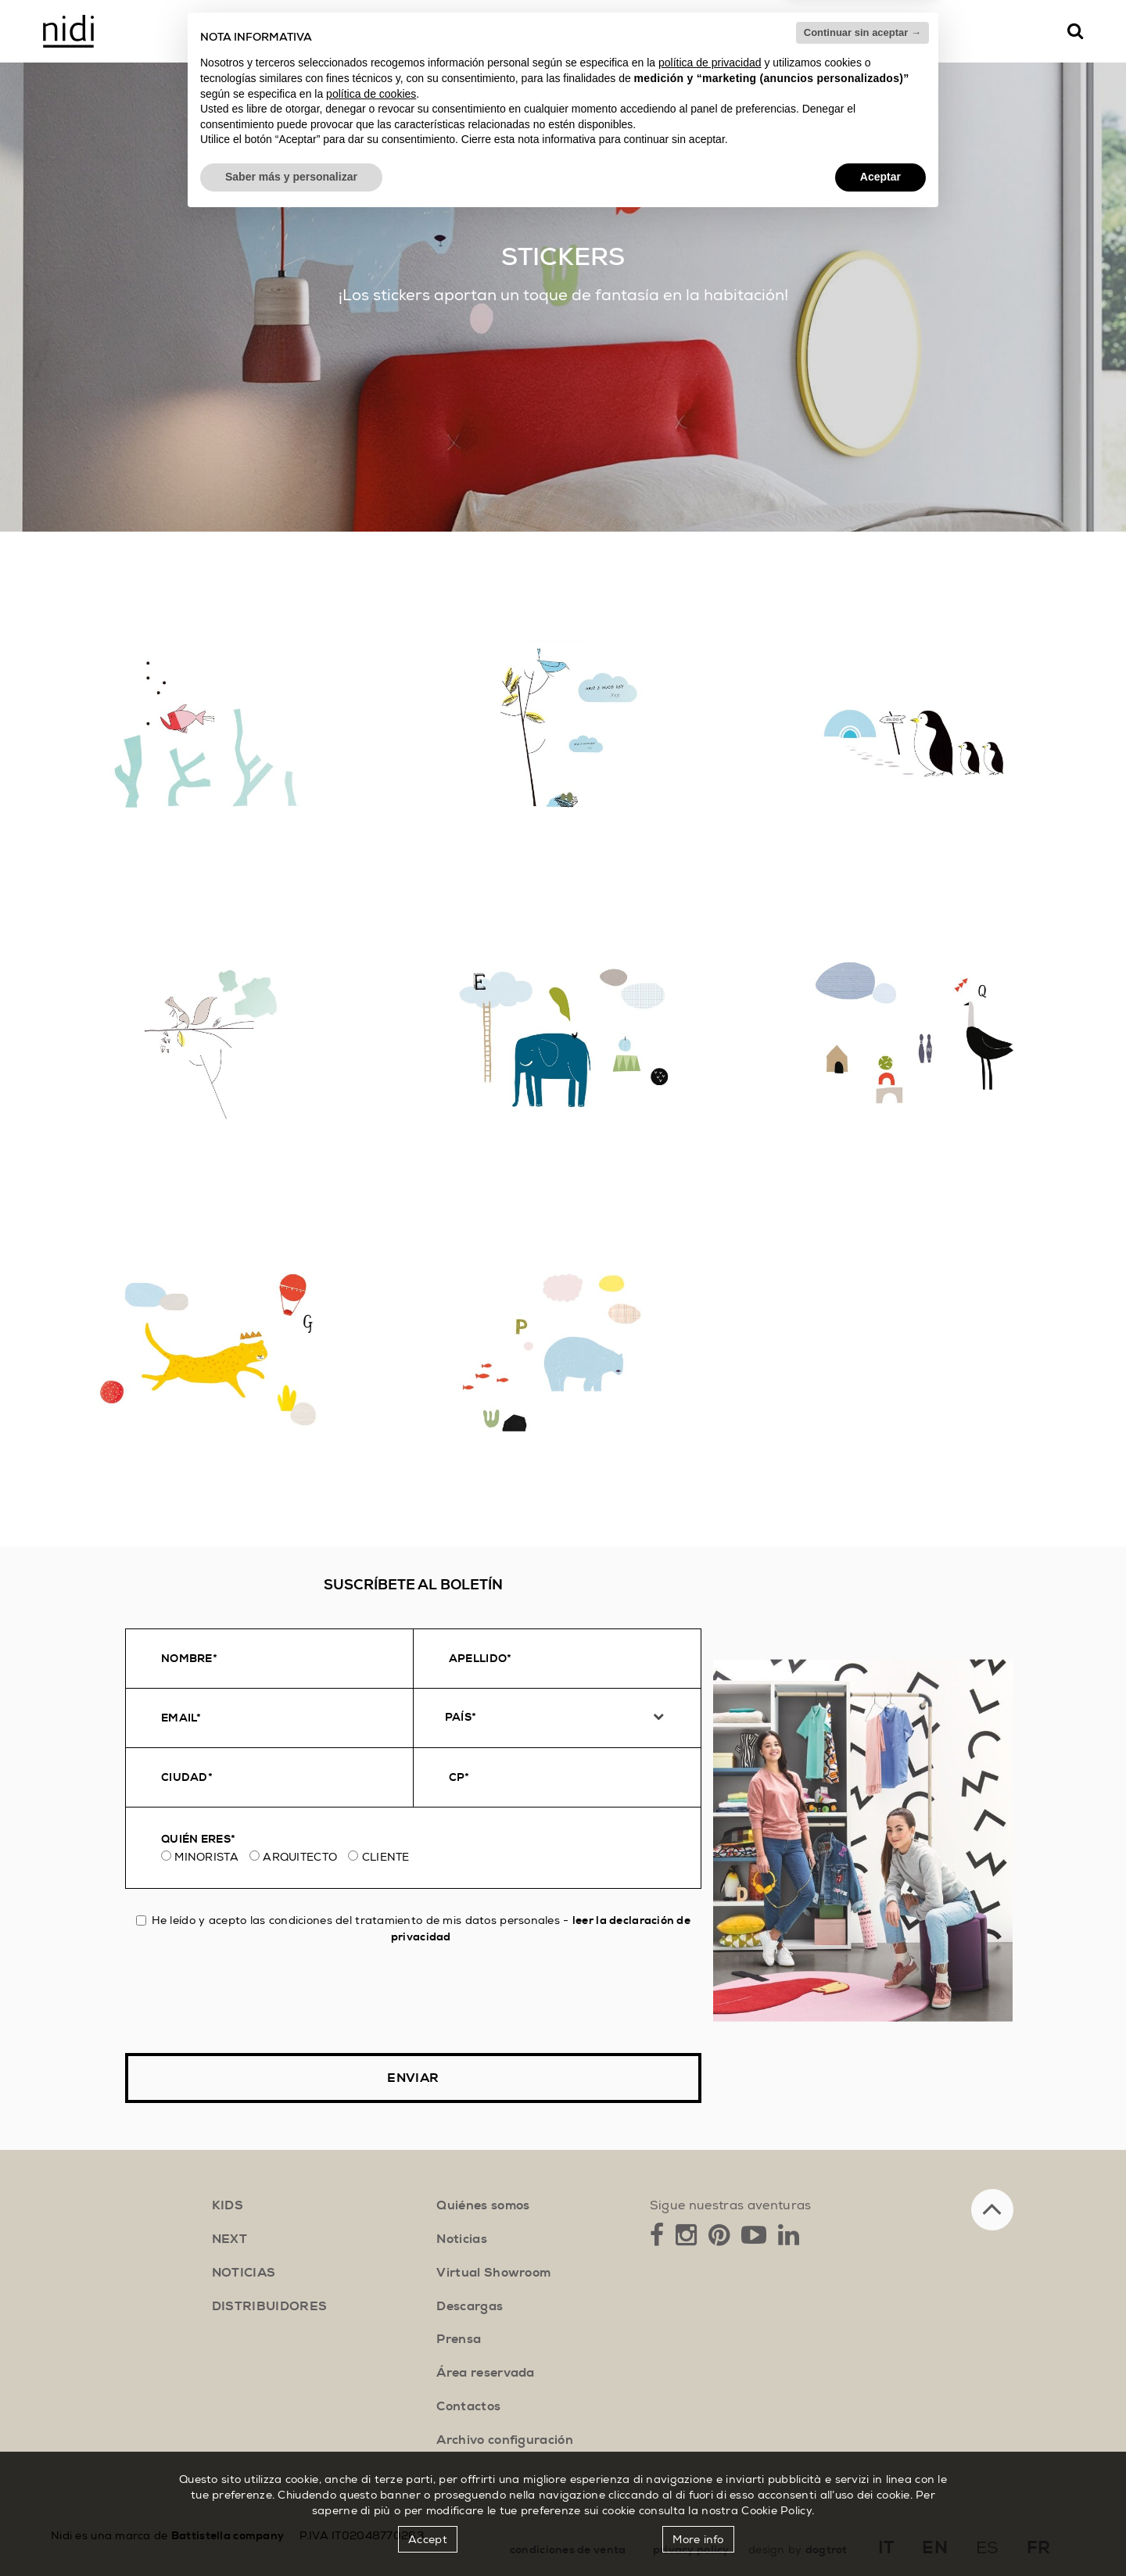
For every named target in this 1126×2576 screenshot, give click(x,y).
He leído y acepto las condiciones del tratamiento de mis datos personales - (413, 1928)
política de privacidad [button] (710, 2419)
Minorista (206, 1857)
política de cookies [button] (371, 2450)
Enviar (413, 2078)
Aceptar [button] (880, 2533)
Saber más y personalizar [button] (291, 2533)
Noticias (461, 2239)
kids (227, 2205)
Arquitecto (300, 1857)
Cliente (386, 1857)
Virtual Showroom (493, 2272)
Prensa (458, 2339)
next (229, 2239)
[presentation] (244, 1999)
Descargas (469, 2306)
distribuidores (269, 2306)
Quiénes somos (482, 2205)
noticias (244, 2272)
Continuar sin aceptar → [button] (862, 2389)
